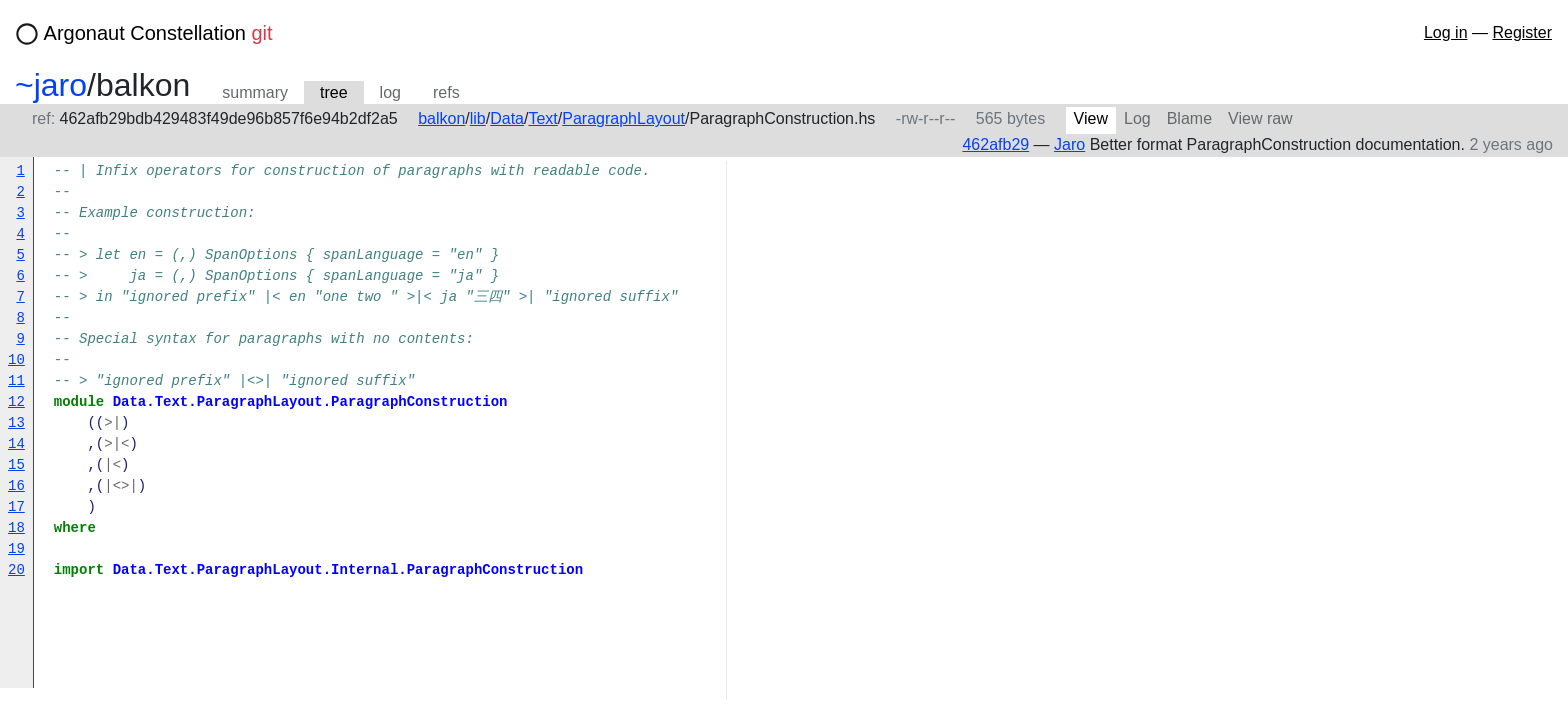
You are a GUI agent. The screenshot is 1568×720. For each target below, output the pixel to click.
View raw (1260, 118)
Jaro (1069, 144)
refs (446, 92)
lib (478, 118)
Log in (1446, 32)
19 (16, 549)
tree (334, 92)
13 (16, 423)
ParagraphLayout (623, 118)
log (390, 92)
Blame (1189, 118)
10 (16, 360)
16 (16, 486)
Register (1522, 32)
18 (16, 528)
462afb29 (995, 144)
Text (542, 118)
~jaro (51, 85)
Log (1137, 118)
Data (507, 118)
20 (16, 570)
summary (255, 92)
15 (16, 465)
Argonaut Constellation (158, 33)
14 (16, 444)
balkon (441, 118)
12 (16, 402)
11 (16, 381)
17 (16, 507)
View (1091, 118)
